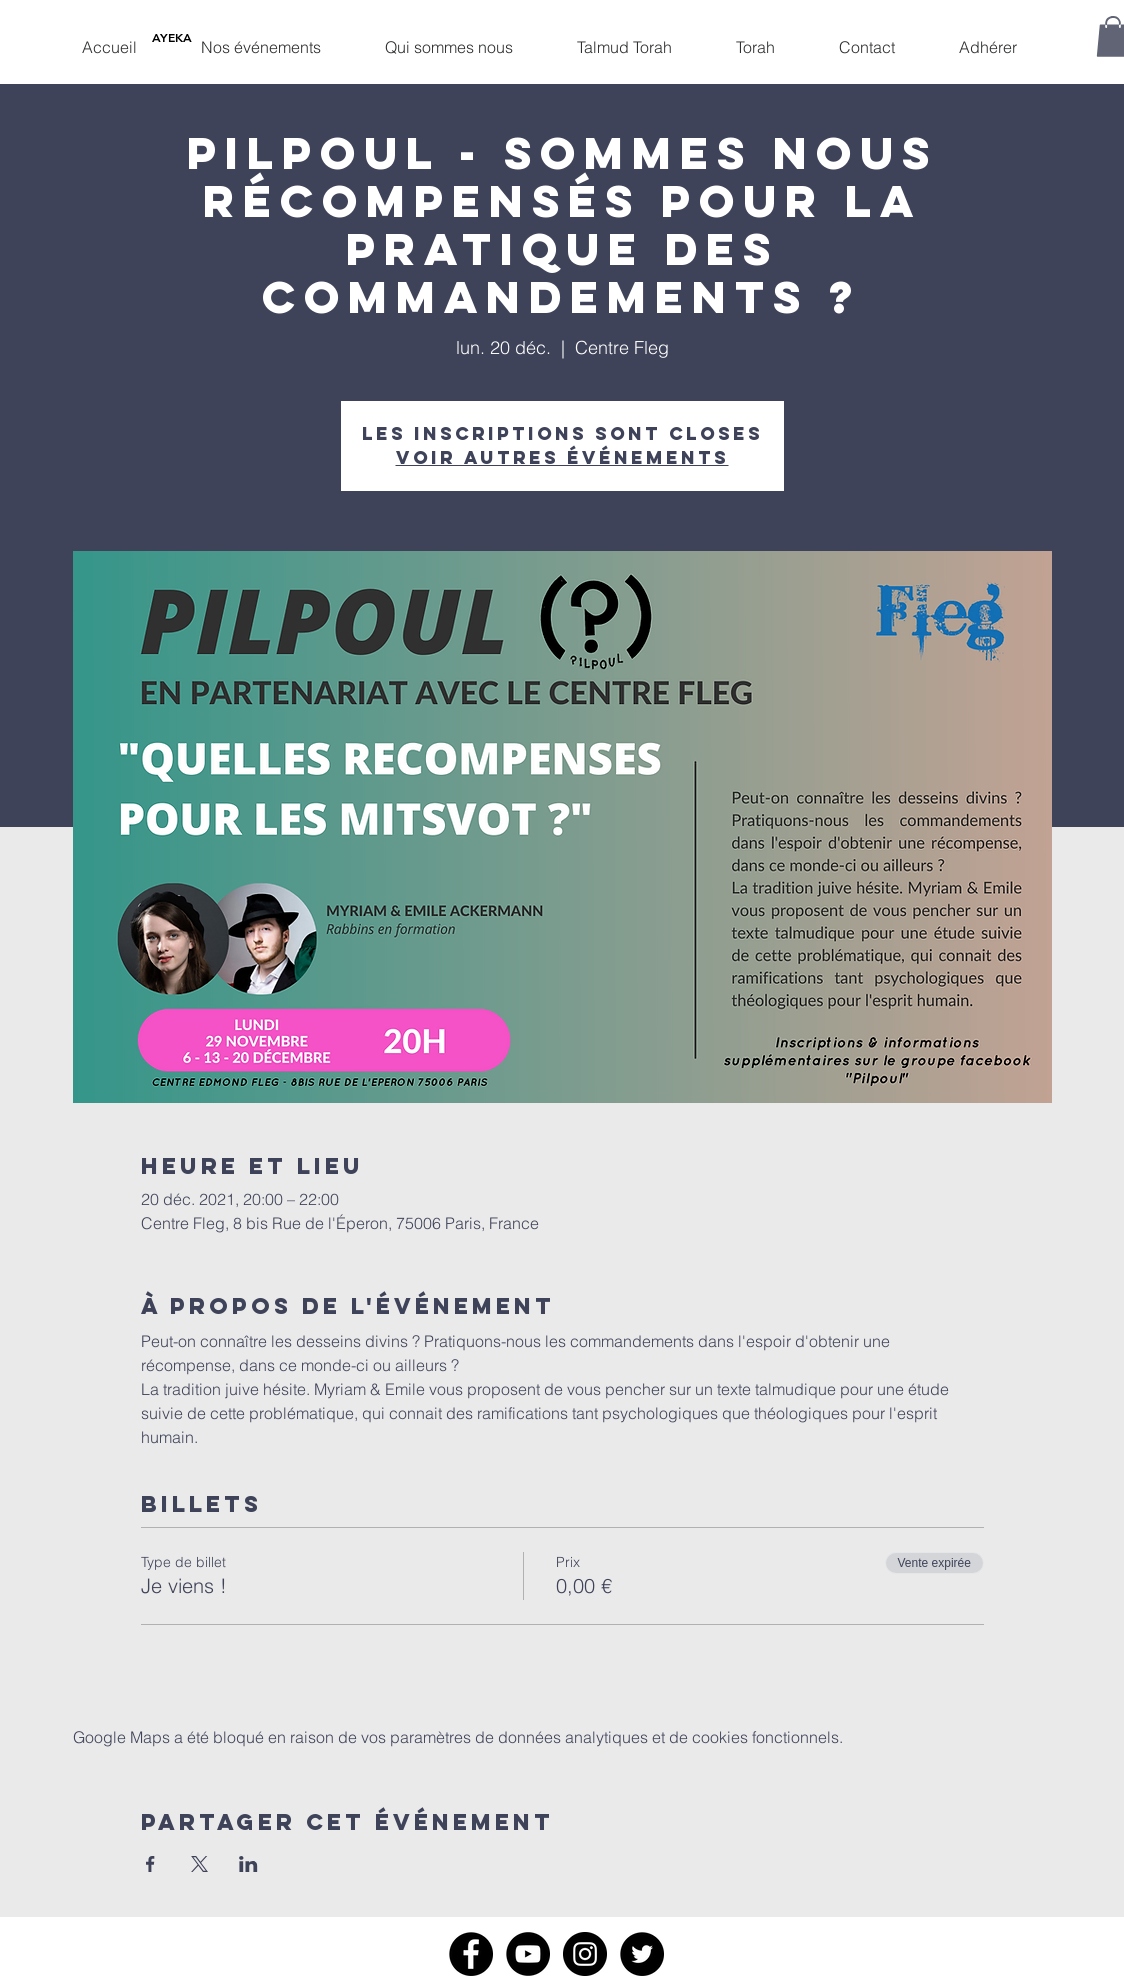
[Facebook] (471, 1954)
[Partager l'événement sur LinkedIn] (248, 1864)
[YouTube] (528, 1954)
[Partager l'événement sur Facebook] (150, 1864)
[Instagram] (585, 1954)
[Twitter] (642, 1954)
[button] (261, 38)
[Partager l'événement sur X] (199, 1864)
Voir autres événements (562, 457)
